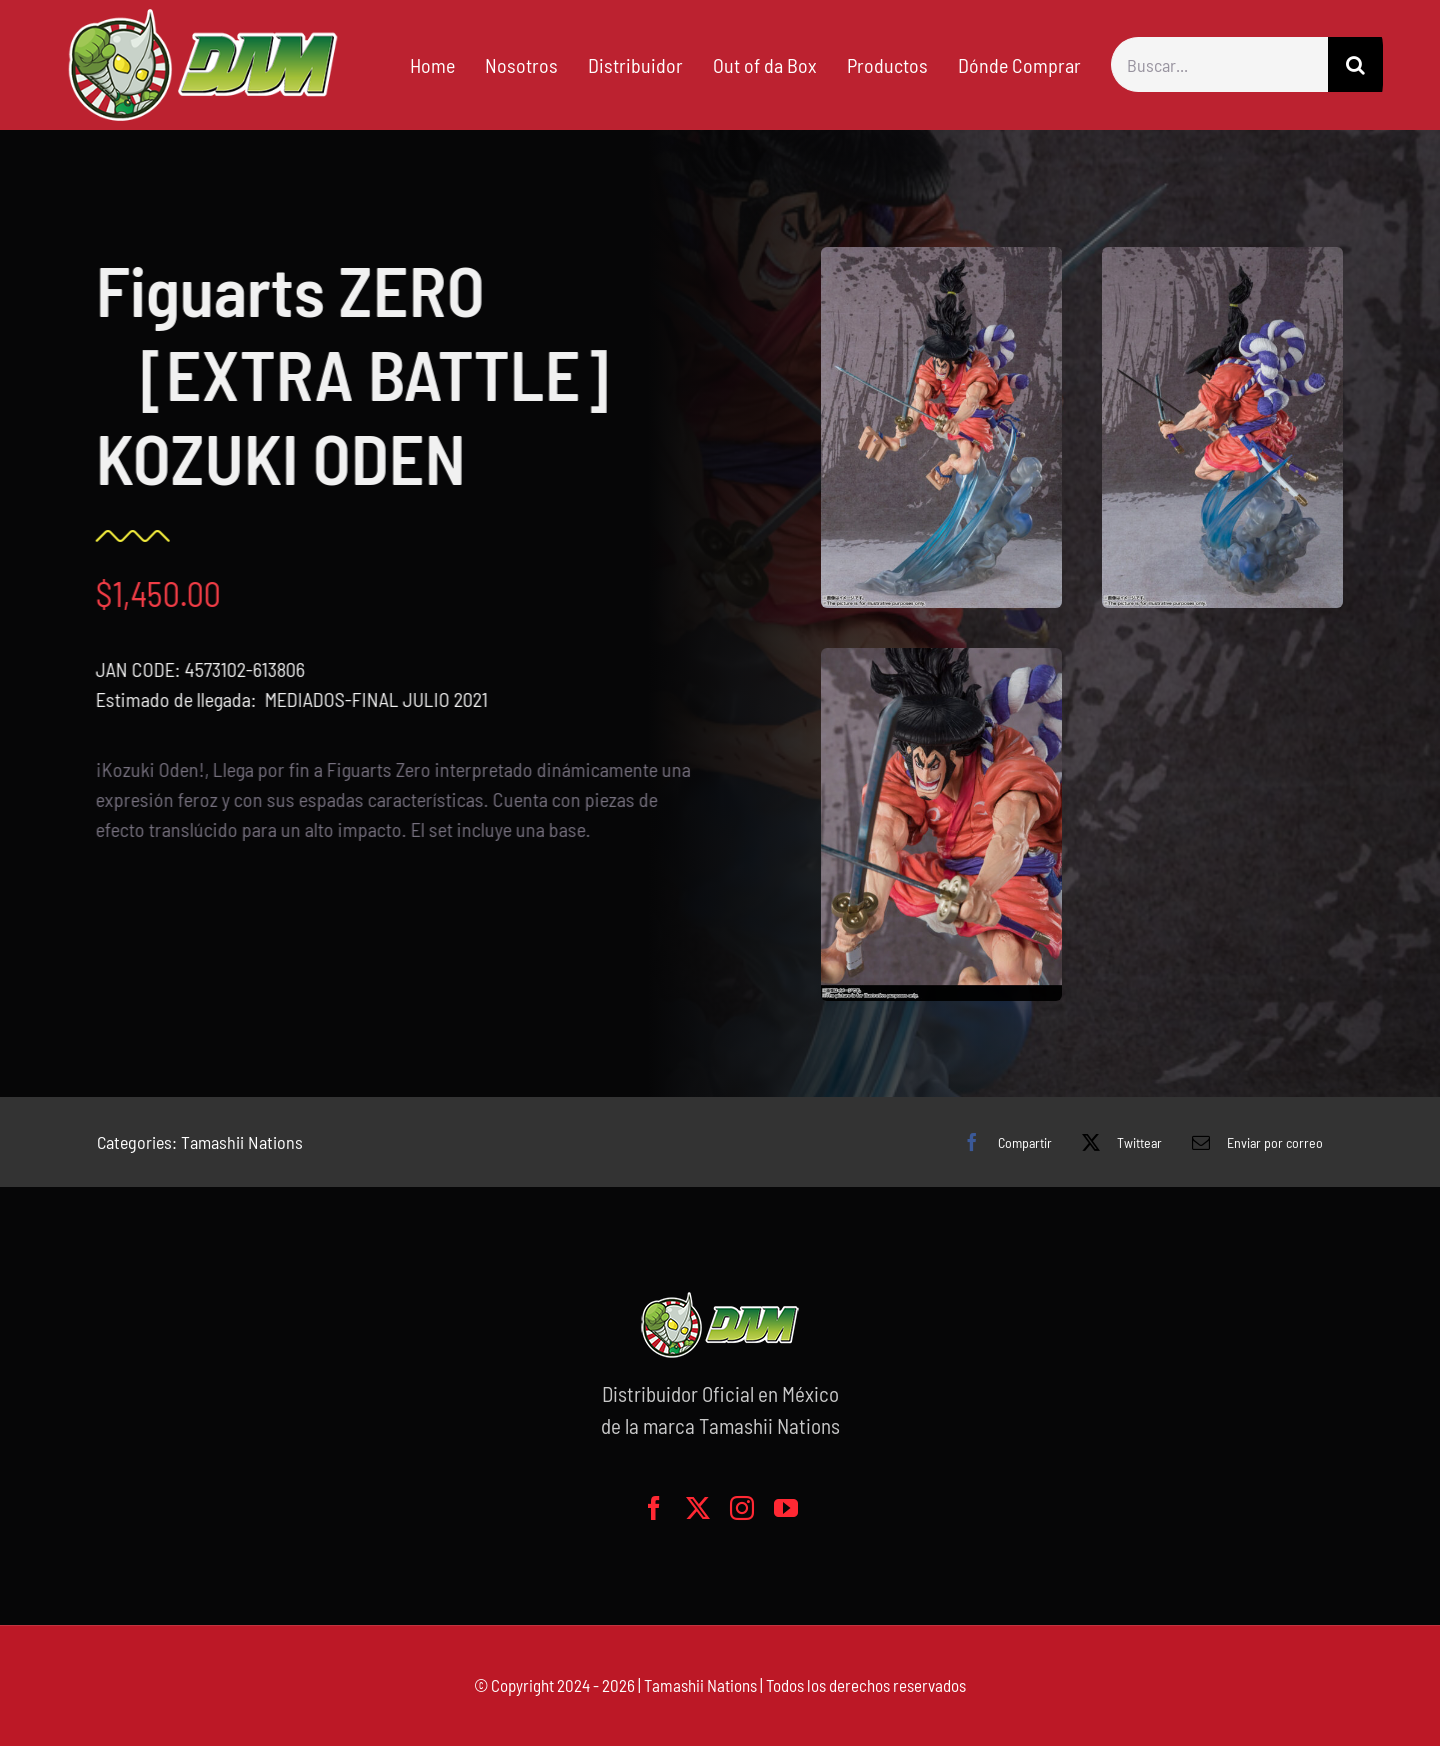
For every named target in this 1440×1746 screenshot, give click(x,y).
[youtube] (786, 1508)
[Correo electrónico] (1252, 1142)
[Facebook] (1002, 1142)
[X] (1117, 1142)
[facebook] (654, 1508)
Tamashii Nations (242, 1142)
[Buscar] (1355, 64)
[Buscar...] (1219, 64)
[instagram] (742, 1508)
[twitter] (698, 1508)
